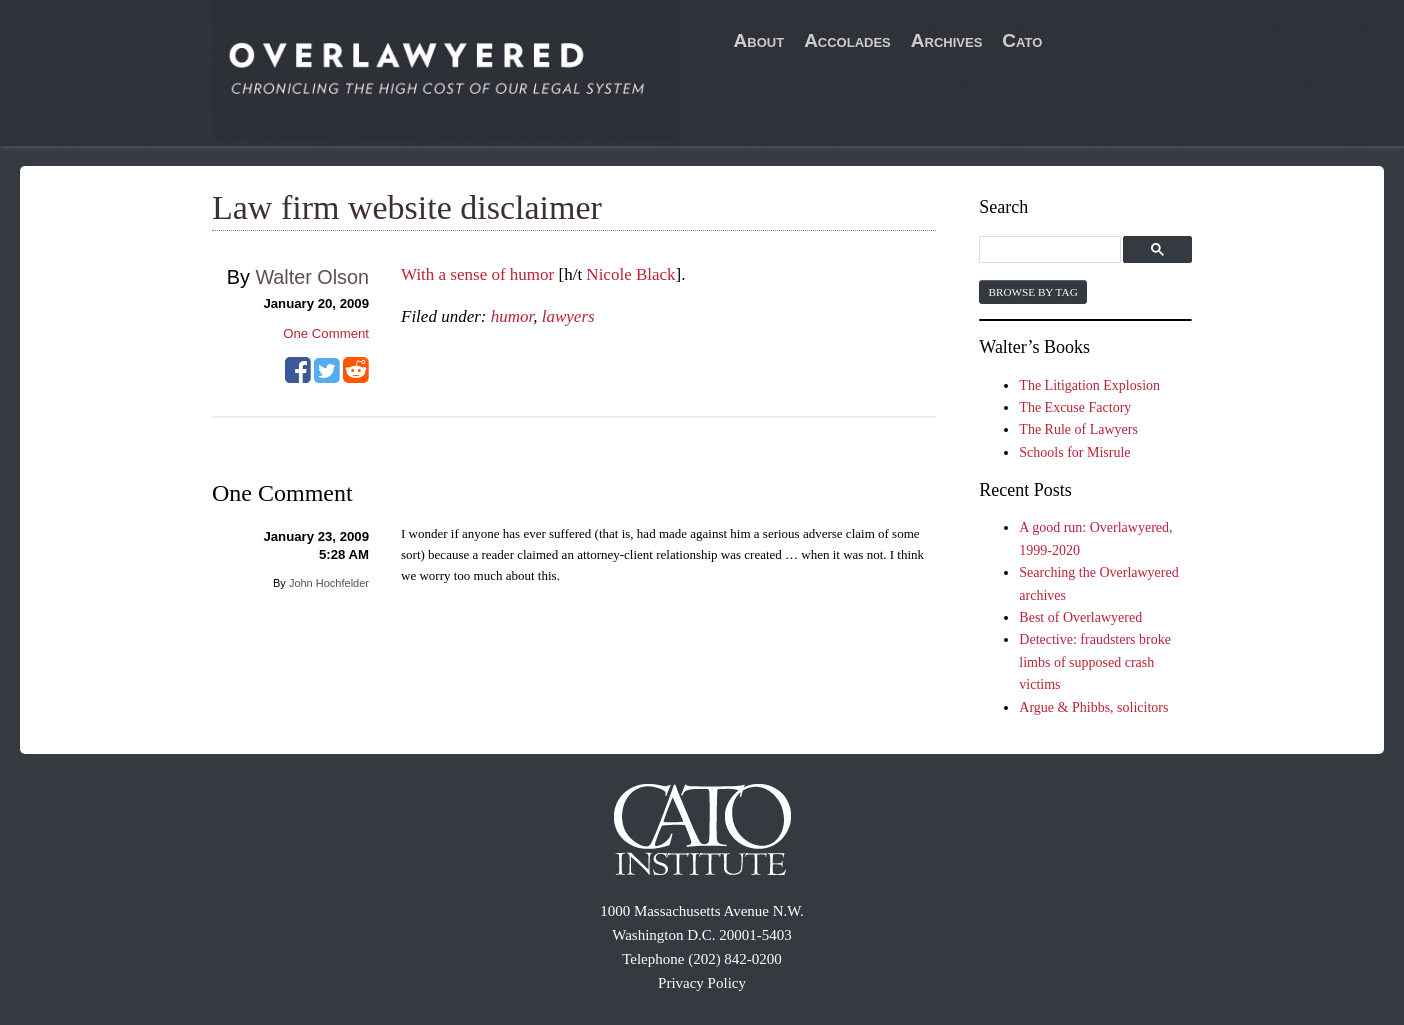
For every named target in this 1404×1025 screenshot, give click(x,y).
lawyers (568, 316)
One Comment (326, 333)
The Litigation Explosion (1089, 385)
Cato (1022, 40)
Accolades (847, 40)
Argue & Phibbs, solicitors (1093, 707)
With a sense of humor (477, 274)
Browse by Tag (1032, 292)
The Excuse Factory (1075, 407)
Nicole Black (630, 274)
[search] (1052, 250)
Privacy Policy (702, 983)
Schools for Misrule (1074, 452)
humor (512, 316)
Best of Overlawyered (1080, 617)
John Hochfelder (329, 583)
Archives (947, 40)
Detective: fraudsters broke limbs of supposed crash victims (1095, 662)
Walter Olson (312, 277)
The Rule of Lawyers (1078, 429)
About (759, 40)
